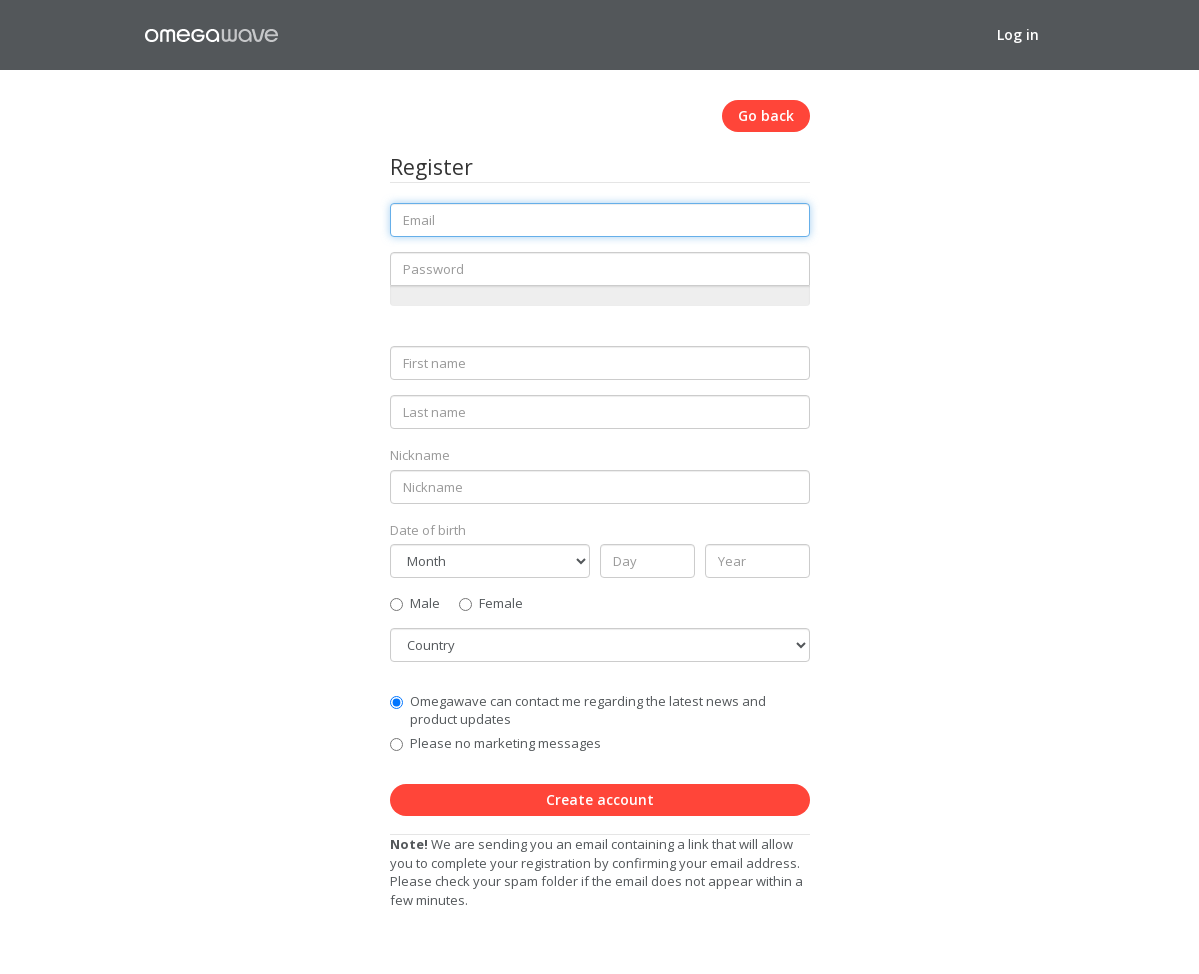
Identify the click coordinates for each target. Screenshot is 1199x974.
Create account (600, 799)
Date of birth (428, 530)
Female (491, 603)
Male (415, 603)
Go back (766, 115)
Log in (1018, 34)
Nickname (420, 455)
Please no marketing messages (505, 743)
